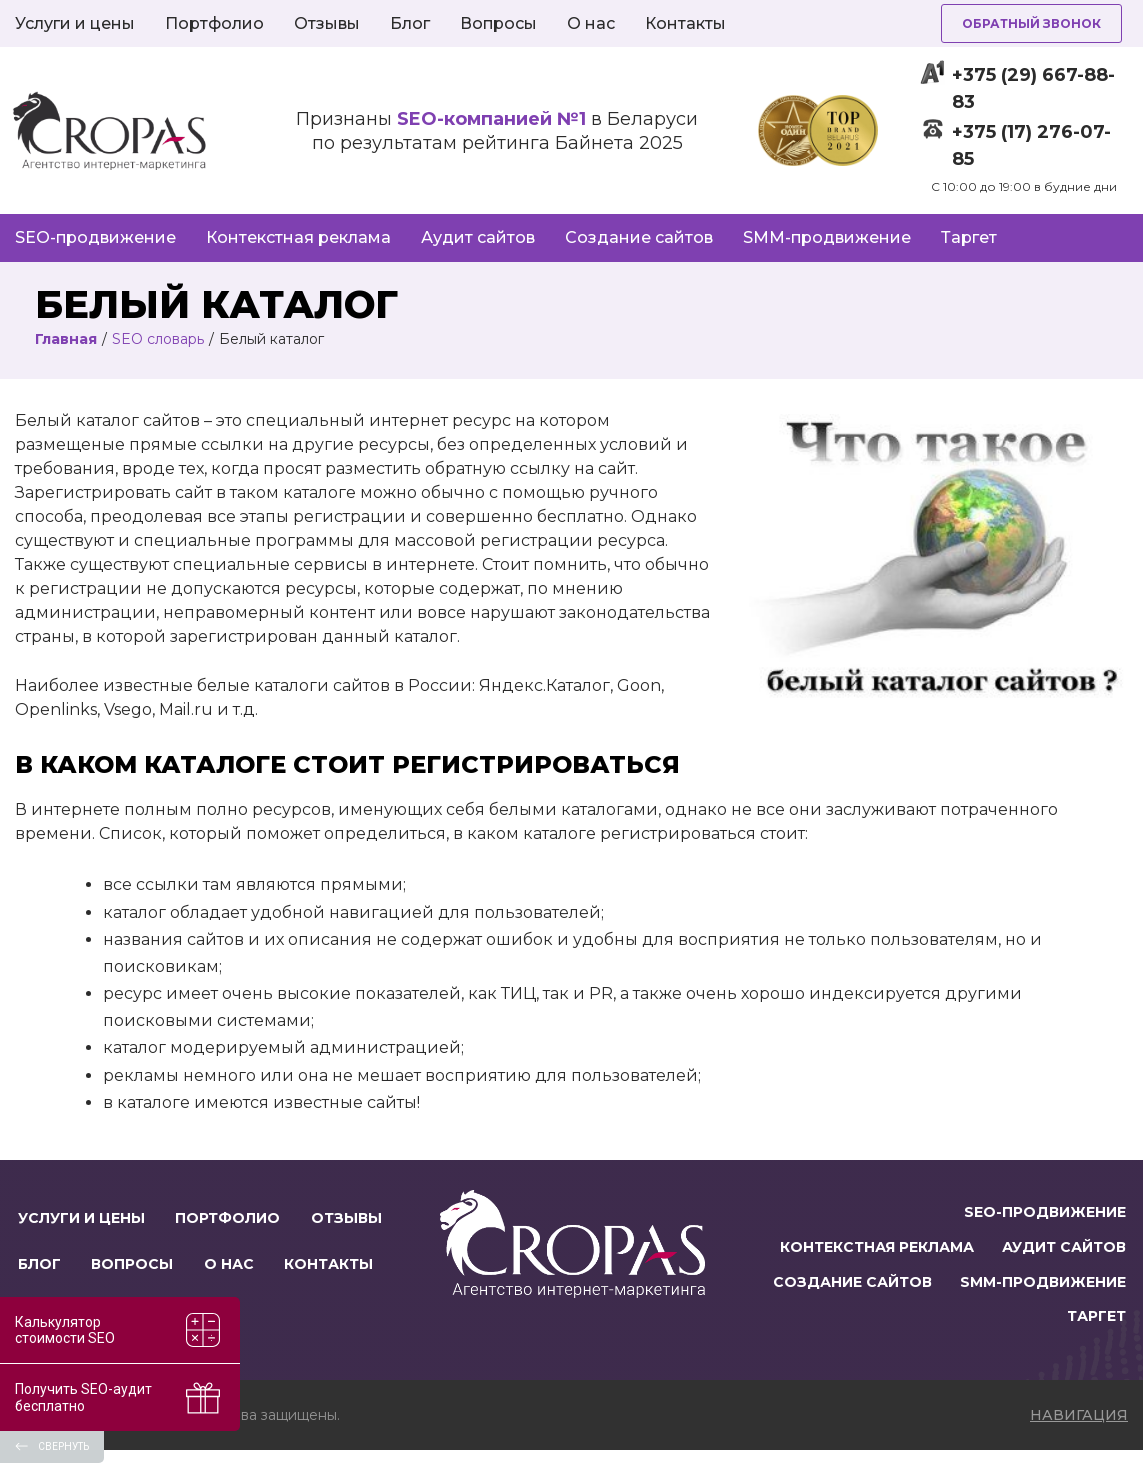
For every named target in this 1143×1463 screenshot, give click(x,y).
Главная (66, 339)
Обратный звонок (1031, 23)
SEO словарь (158, 339)
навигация (1079, 1428)
